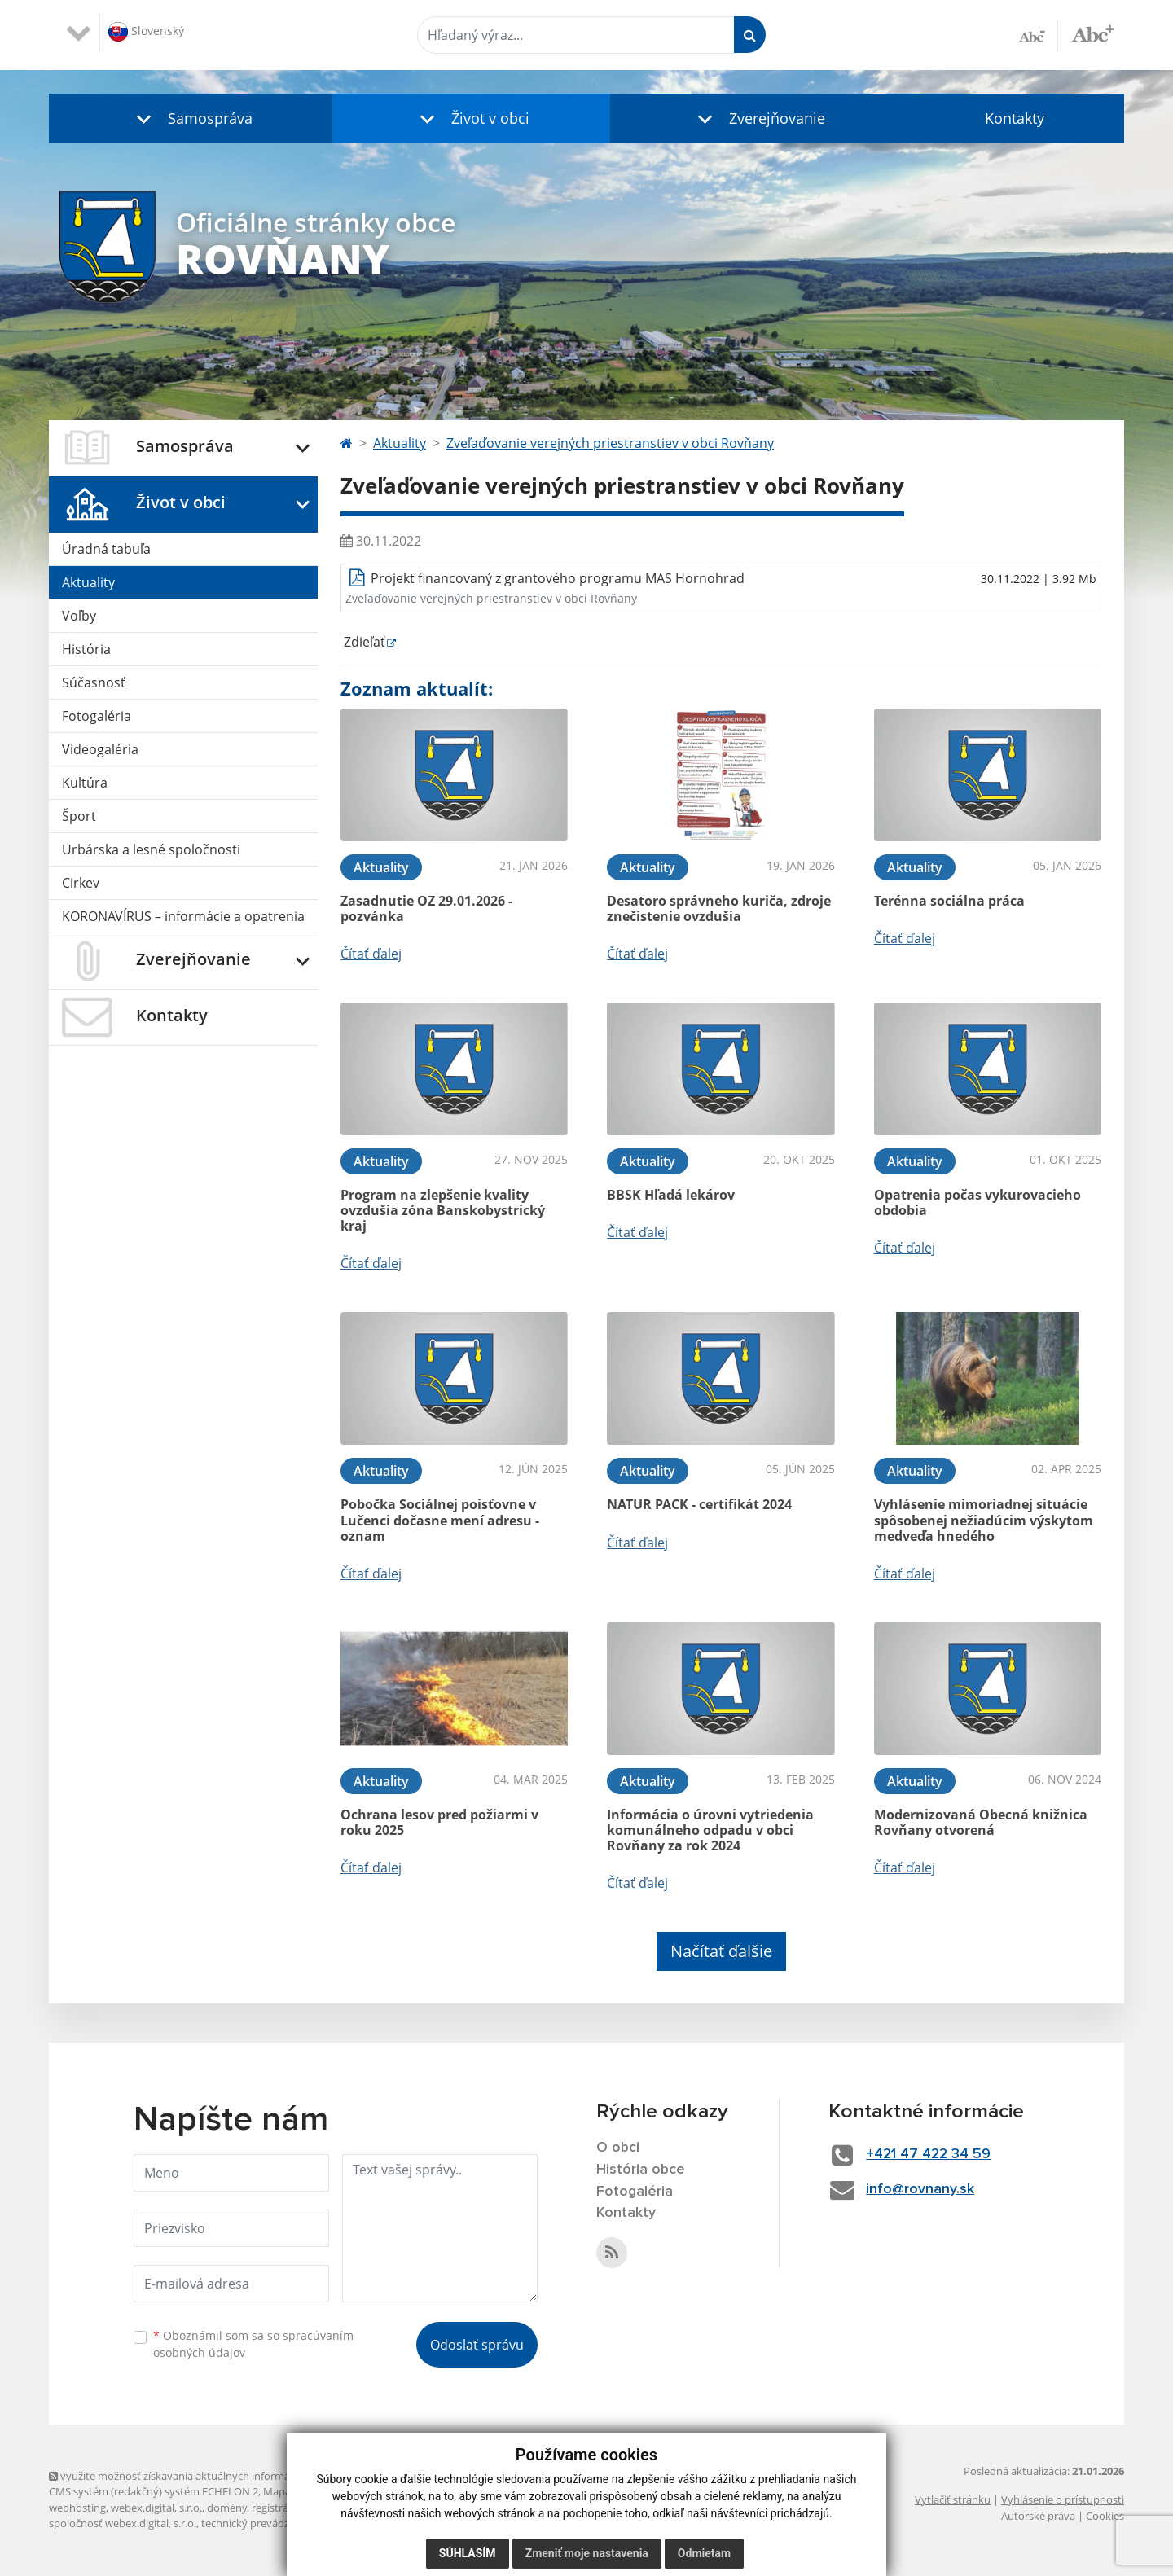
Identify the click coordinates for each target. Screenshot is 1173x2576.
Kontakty (1014, 118)
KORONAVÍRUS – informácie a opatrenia (183, 916)
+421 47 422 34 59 (931, 2154)
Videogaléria (100, 749)
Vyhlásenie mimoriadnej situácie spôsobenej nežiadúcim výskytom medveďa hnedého (983, 1519)
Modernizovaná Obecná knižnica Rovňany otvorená (980, 1822)
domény (227, 2507)
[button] (190, 118)
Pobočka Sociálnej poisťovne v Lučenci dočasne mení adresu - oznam (439, 1519)
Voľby (79, 616)
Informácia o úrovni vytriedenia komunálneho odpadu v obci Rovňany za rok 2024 (710, 1830)
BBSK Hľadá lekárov (671, 1195)
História (86, 649)
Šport (79, 816)
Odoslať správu (477, 2345)
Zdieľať (362, 642)
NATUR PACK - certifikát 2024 (699, 1504)
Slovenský (146, 32)
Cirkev (80, 883)
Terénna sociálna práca (949, 901)
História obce (641, 2169)
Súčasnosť (93, 682)
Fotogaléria (96, 716)
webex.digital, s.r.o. (156, 2507)
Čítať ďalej (371, 954)
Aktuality (88, 582)
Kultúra (85, 783)
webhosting (77, 2507)
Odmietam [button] (704, 2553)
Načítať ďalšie (721, 1951)
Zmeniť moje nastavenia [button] (586, 2553)
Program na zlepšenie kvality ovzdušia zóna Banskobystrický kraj (442, 1210)
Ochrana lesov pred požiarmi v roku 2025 (439, 1822)
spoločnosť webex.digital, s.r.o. (122, 2523)
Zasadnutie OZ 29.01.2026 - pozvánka (426, 908)
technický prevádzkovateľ (263, 2523)
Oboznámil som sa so (253, 2344)
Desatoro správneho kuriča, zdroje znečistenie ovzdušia (719, 908)
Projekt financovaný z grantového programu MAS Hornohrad (558, 578)
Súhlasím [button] (467, 2553)
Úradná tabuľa (106, 549)
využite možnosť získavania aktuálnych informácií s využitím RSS (210, 2475)
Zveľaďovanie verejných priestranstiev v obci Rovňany (610, 443)
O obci (618, 2147)
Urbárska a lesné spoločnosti (151, 849)
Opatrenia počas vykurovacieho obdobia (977, 1202)
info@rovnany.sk (922, 2189)
